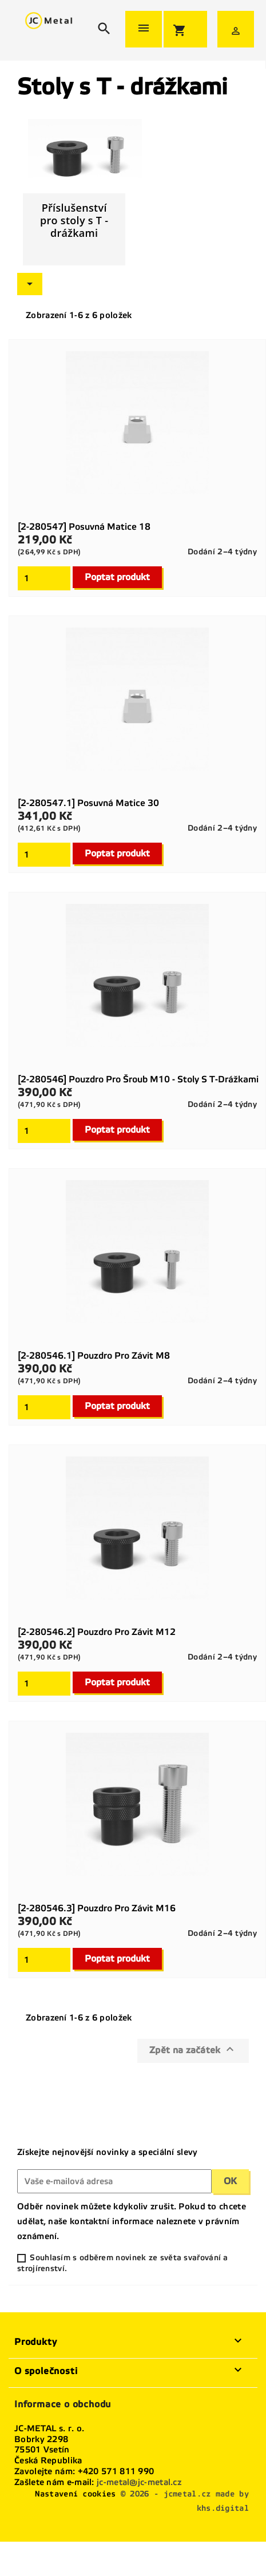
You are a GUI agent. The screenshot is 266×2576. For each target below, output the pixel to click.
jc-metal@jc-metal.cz (139, 2482)
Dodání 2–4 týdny (222, 551)
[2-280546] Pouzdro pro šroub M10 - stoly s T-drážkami (138, 1079)
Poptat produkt (117, 577)
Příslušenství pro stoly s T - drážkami (74, 220)
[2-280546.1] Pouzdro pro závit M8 (94, 1355)
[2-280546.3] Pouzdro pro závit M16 (97, 1908)
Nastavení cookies (75, 2494)
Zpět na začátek (193, 2049)
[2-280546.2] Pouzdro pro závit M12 (97, 1632)
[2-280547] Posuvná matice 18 (84, 526)
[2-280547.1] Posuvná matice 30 (88, 803)
